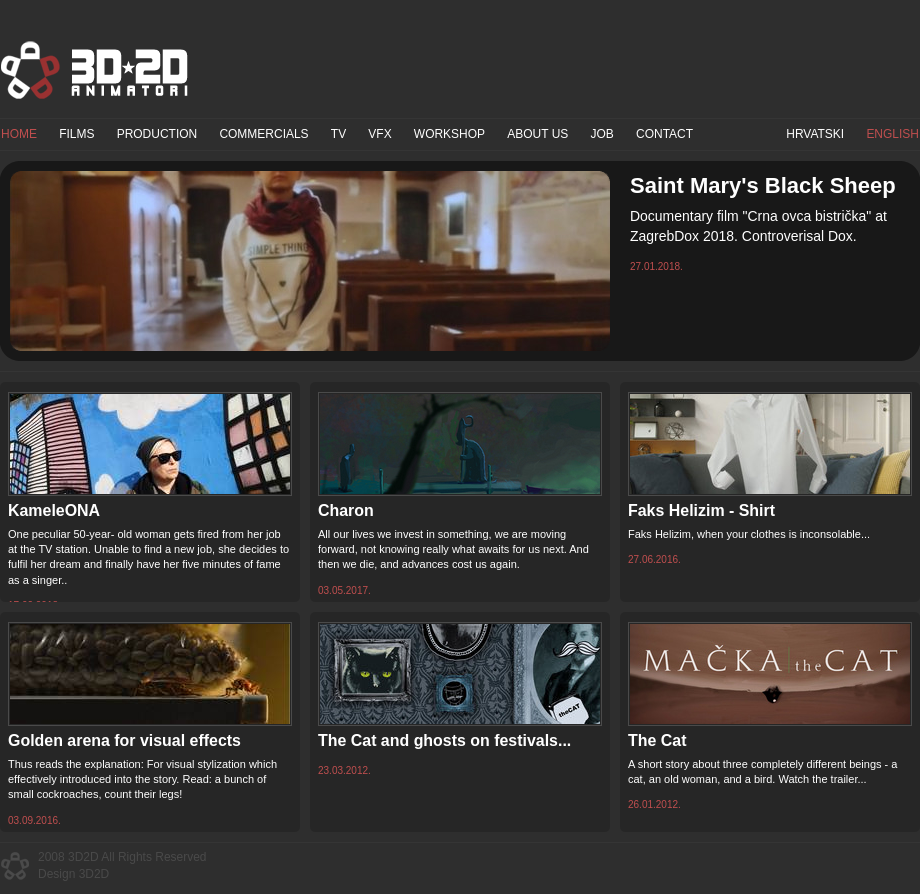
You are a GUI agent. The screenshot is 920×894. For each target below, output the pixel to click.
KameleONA (54, 510)
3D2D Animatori (95, 70)
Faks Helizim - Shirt (701, 510)
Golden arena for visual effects (124, 740)
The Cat (657, 740)
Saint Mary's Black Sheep (763, 185)
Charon (346, 510)
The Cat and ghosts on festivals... (444, 740)
